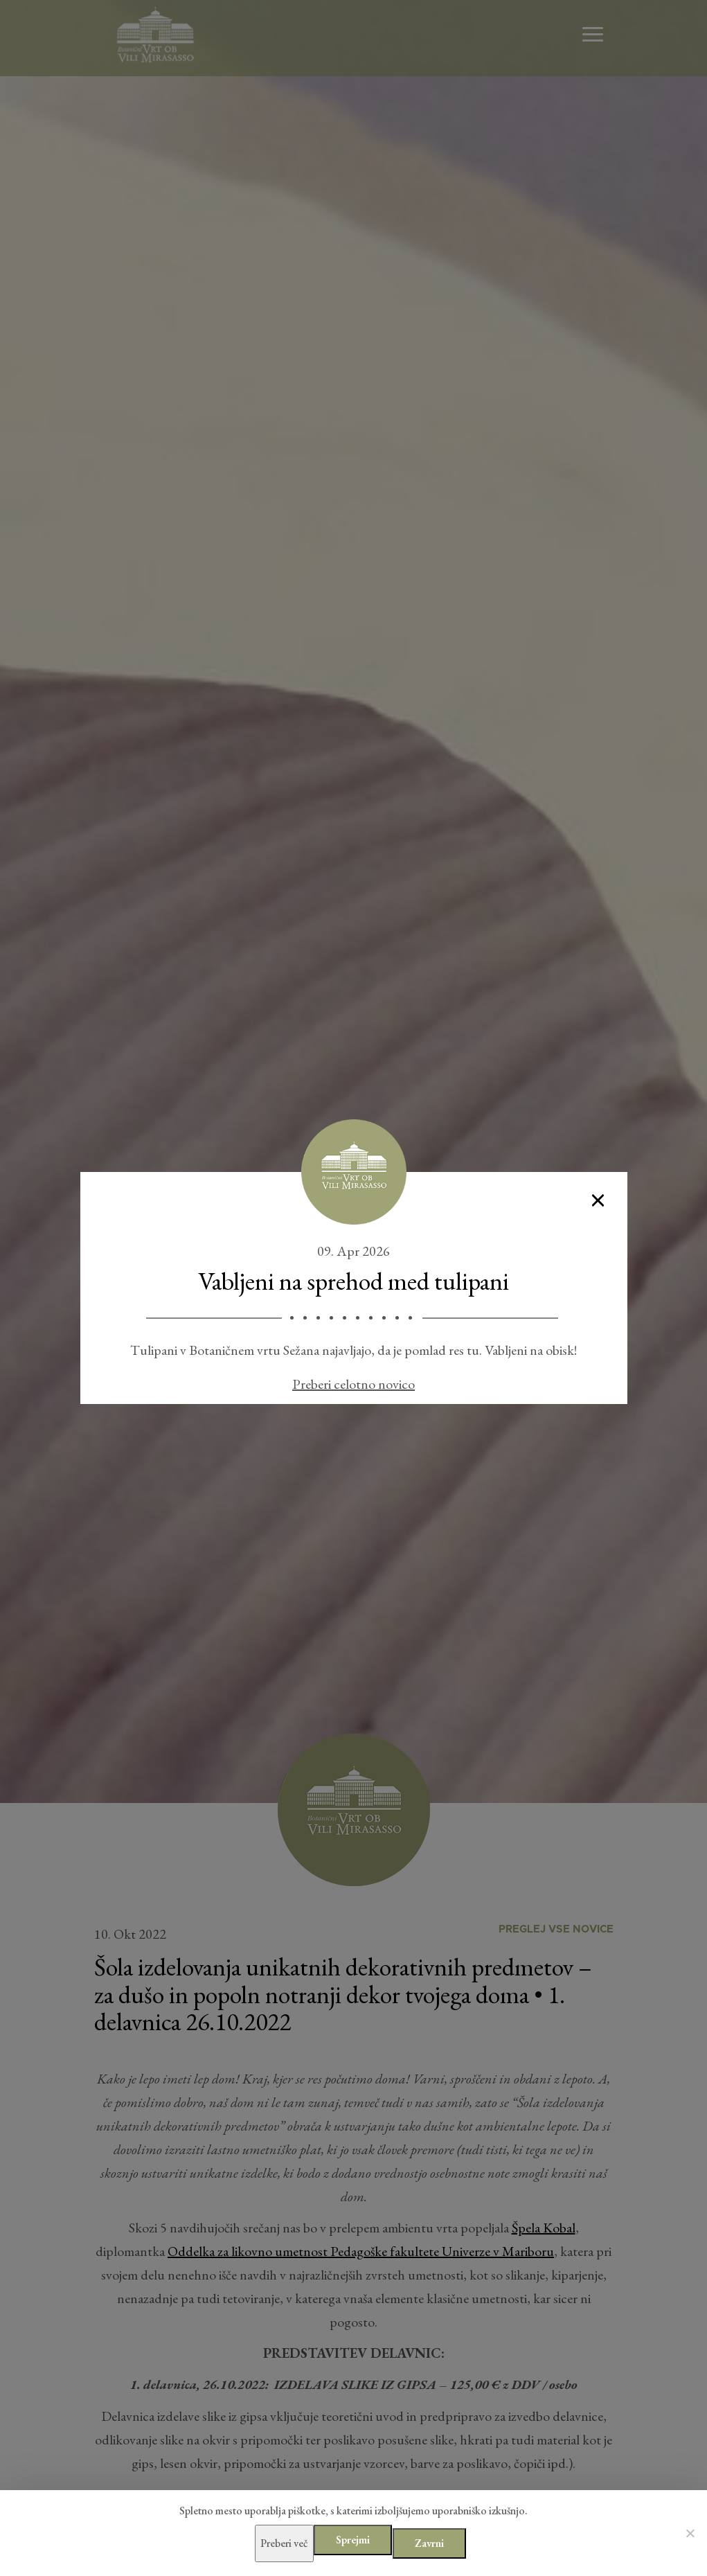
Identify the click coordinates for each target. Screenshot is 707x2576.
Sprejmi (353, 2539)
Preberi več (285, 2543)
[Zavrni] (690, 2533)
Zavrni (429, 2543)
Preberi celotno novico (353, 1384)
